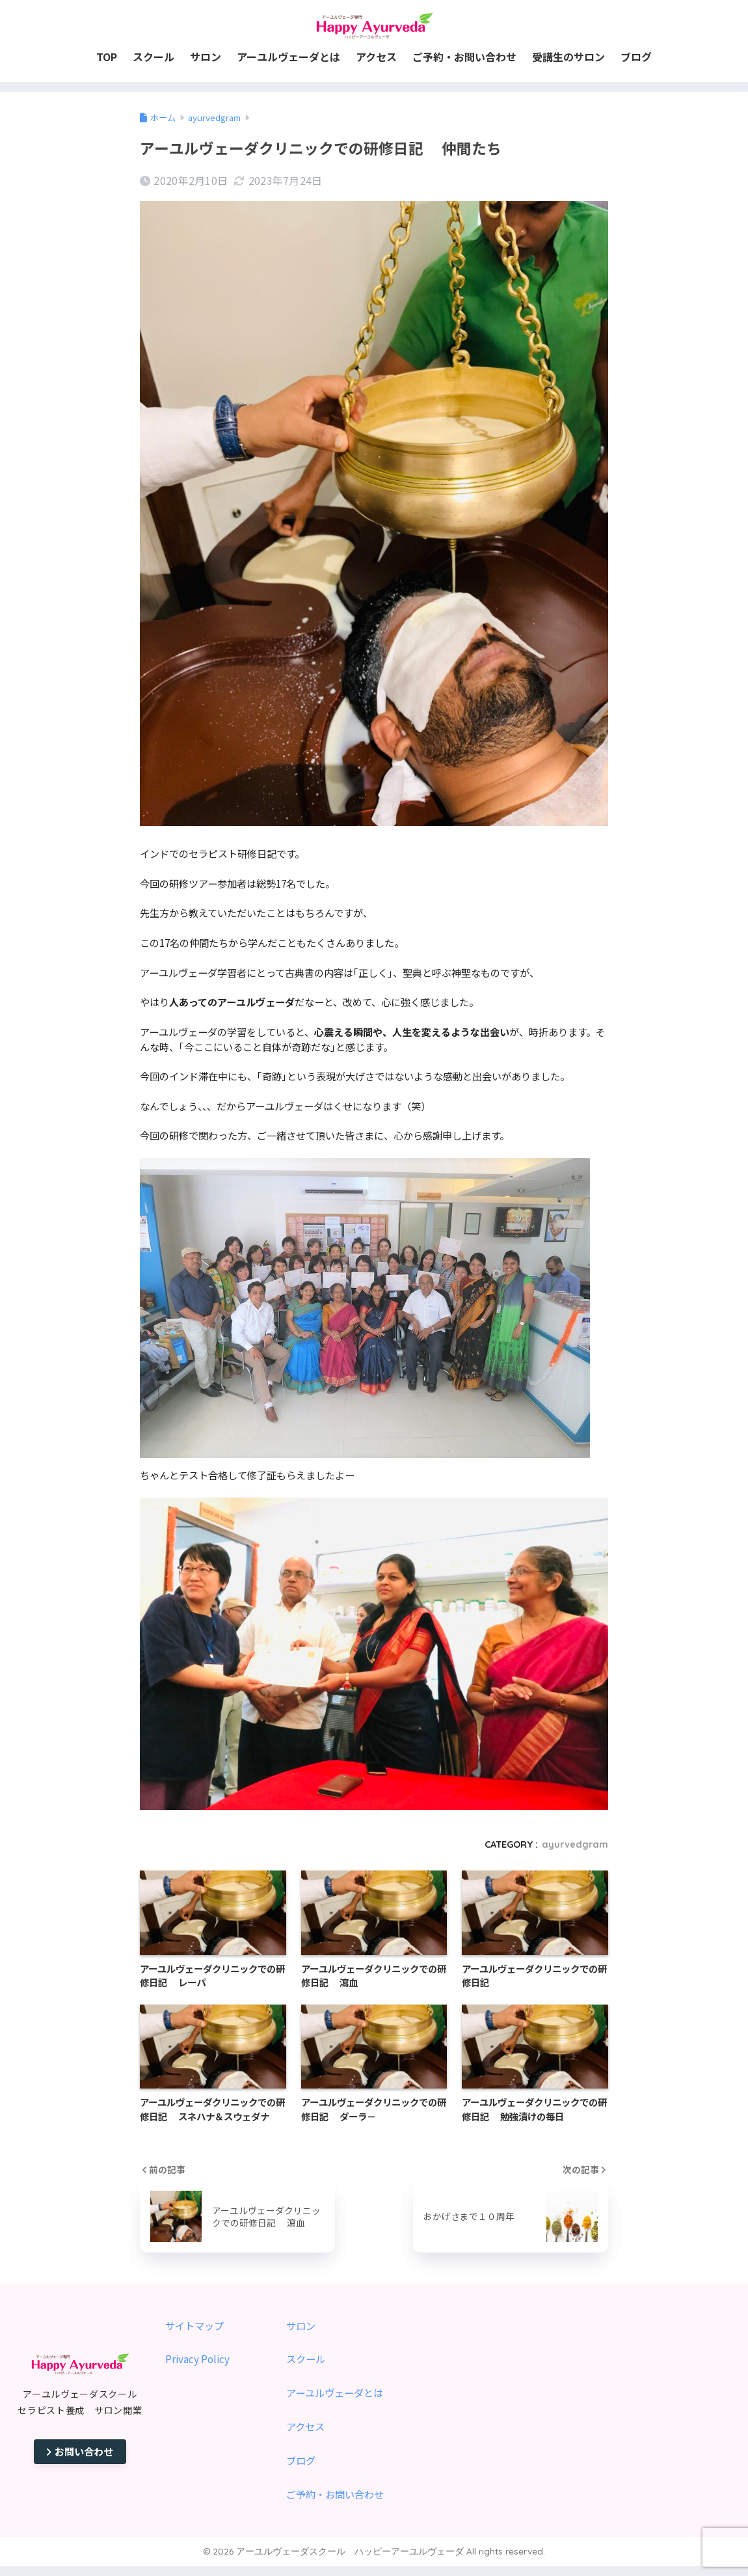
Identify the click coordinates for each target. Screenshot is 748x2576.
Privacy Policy (197, 2358)
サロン (300, 2325)
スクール (305, 2358)
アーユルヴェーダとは (334, 2392)
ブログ (300, 2460)
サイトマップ (194, 2325)
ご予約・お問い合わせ (335, 2494)
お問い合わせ (79, 2451)
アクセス (305, 2426)
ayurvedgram (575, 1844)
